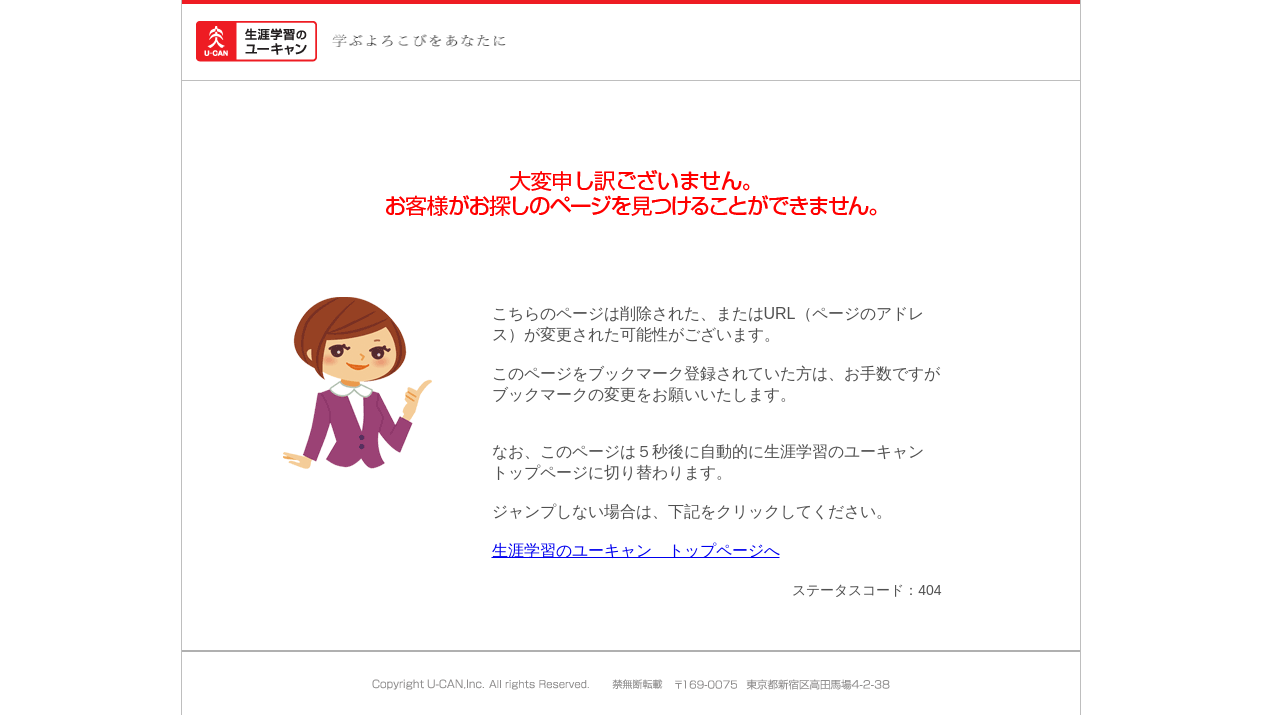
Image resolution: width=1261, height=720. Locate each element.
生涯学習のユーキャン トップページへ (636, 550)
